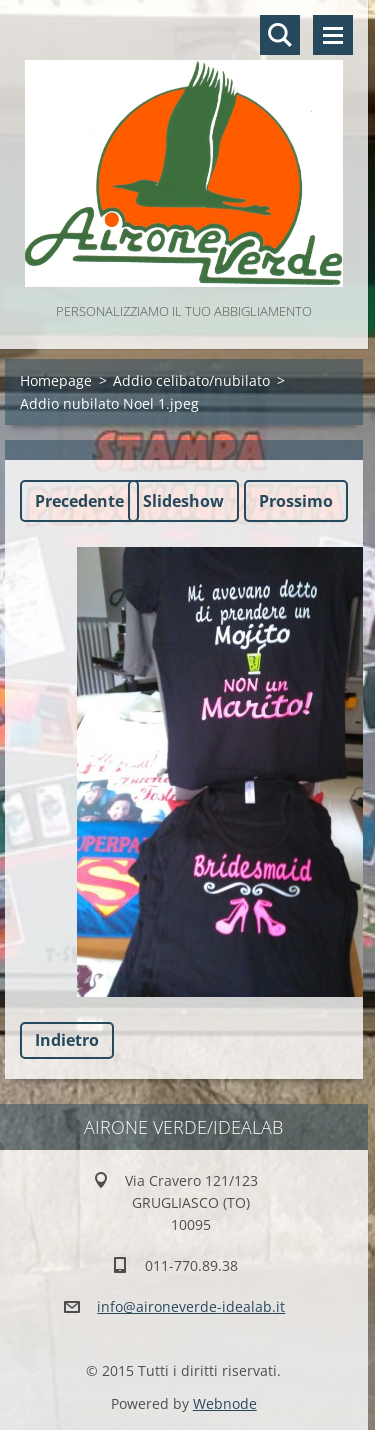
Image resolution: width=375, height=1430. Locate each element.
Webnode (225, 1403)
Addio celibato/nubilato (191, 380)
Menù (333, 35)
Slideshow (183, 501)
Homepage (56, 380)
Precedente (79, 501)
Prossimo (296, 501)
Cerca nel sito (280, 35)
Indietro (67, 1040)
